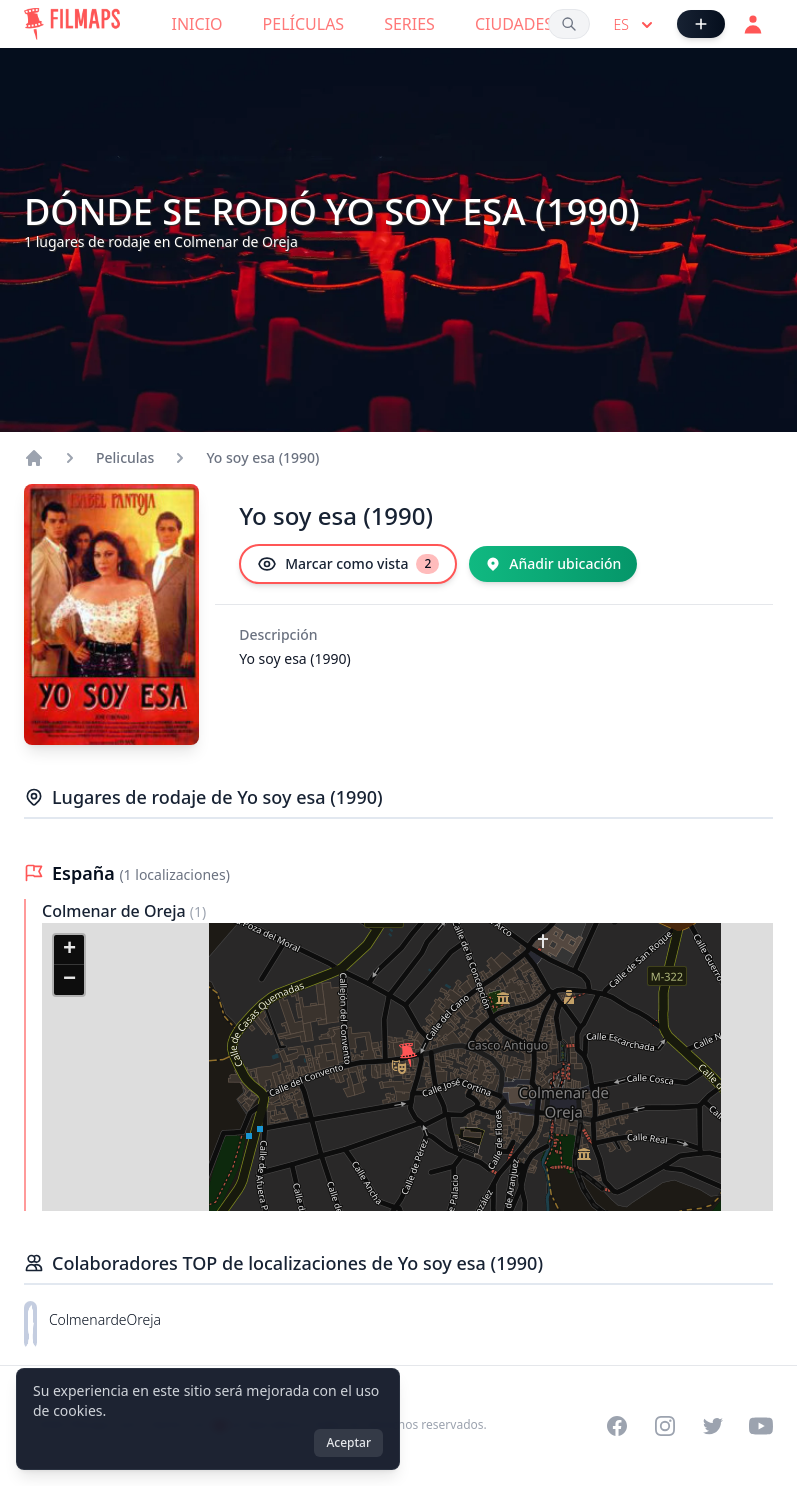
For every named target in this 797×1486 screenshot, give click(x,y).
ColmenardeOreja (105, 1319)
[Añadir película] (701, 24)
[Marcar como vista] (348, 564)
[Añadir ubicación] (553, 564)
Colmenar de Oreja (116, 911)
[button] (408, 1055)
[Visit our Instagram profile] (665, 1426)
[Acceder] (753, 24)
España (85, 873)
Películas (304, 24)
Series (409, 24)
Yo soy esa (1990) (262, 457)
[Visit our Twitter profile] (713, 1426)
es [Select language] (635, 25)
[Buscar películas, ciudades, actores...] (569, 24)
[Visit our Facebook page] (617, 1426)
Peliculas (125, 457)
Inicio (197, 24)
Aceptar (348, 1442)
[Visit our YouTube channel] (761, 1426)
